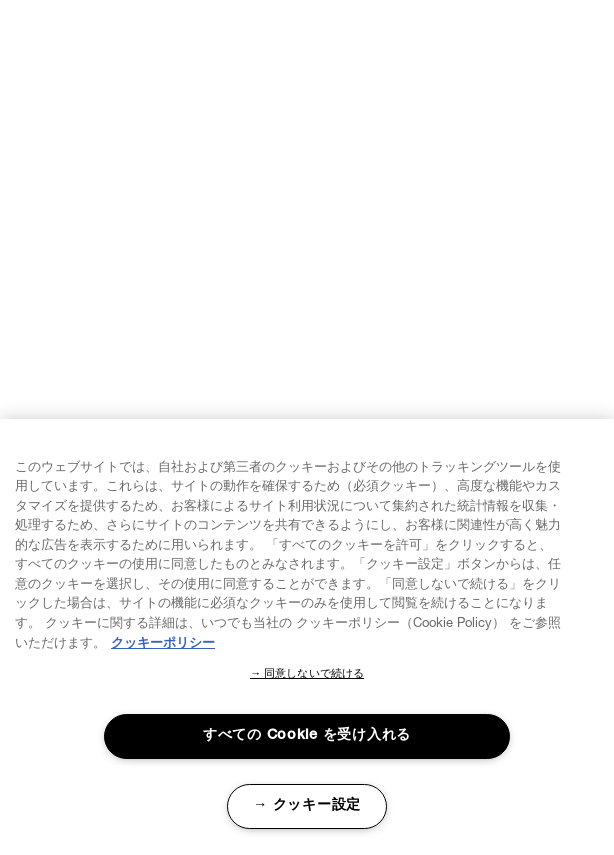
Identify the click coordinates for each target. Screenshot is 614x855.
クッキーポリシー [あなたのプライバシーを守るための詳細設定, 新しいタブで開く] (163, 644)
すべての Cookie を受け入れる (307, 736)
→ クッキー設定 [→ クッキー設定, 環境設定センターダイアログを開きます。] (307, 806)
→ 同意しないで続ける (307, 674)
